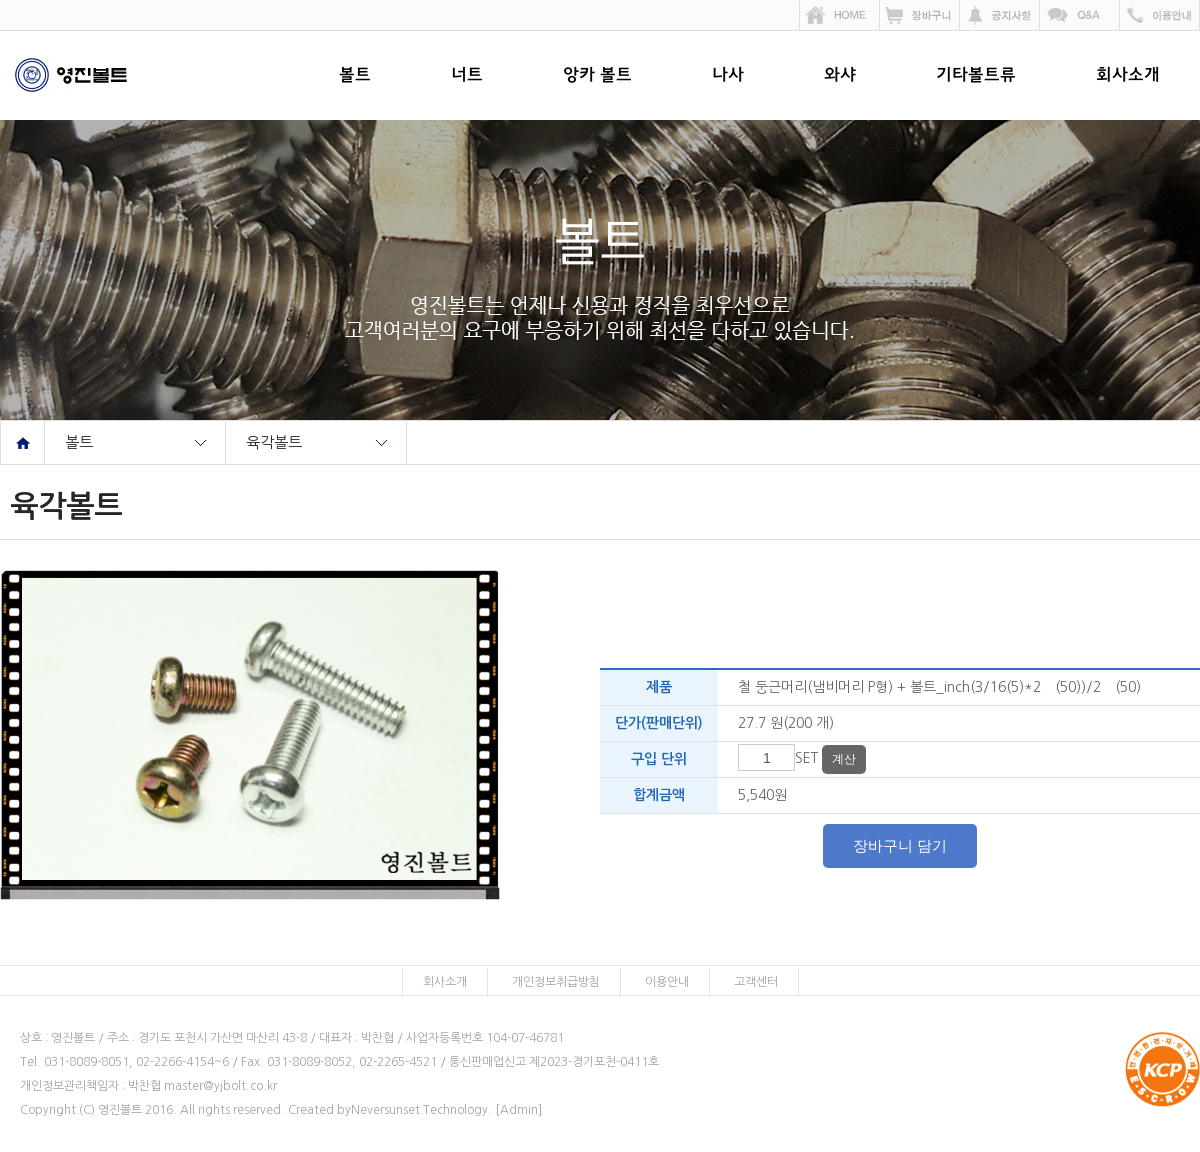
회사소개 (1128, 76)
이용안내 (667, 982)
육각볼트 (274, 442)
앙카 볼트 (597, 76)
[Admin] (518, 1110)
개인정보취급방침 (556, 982)
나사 (728, 76)
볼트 (355, 76)
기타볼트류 (976, 76)
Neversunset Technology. (421, 1110)
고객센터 (756, 982)
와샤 (840, 76)
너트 (467, 76)
